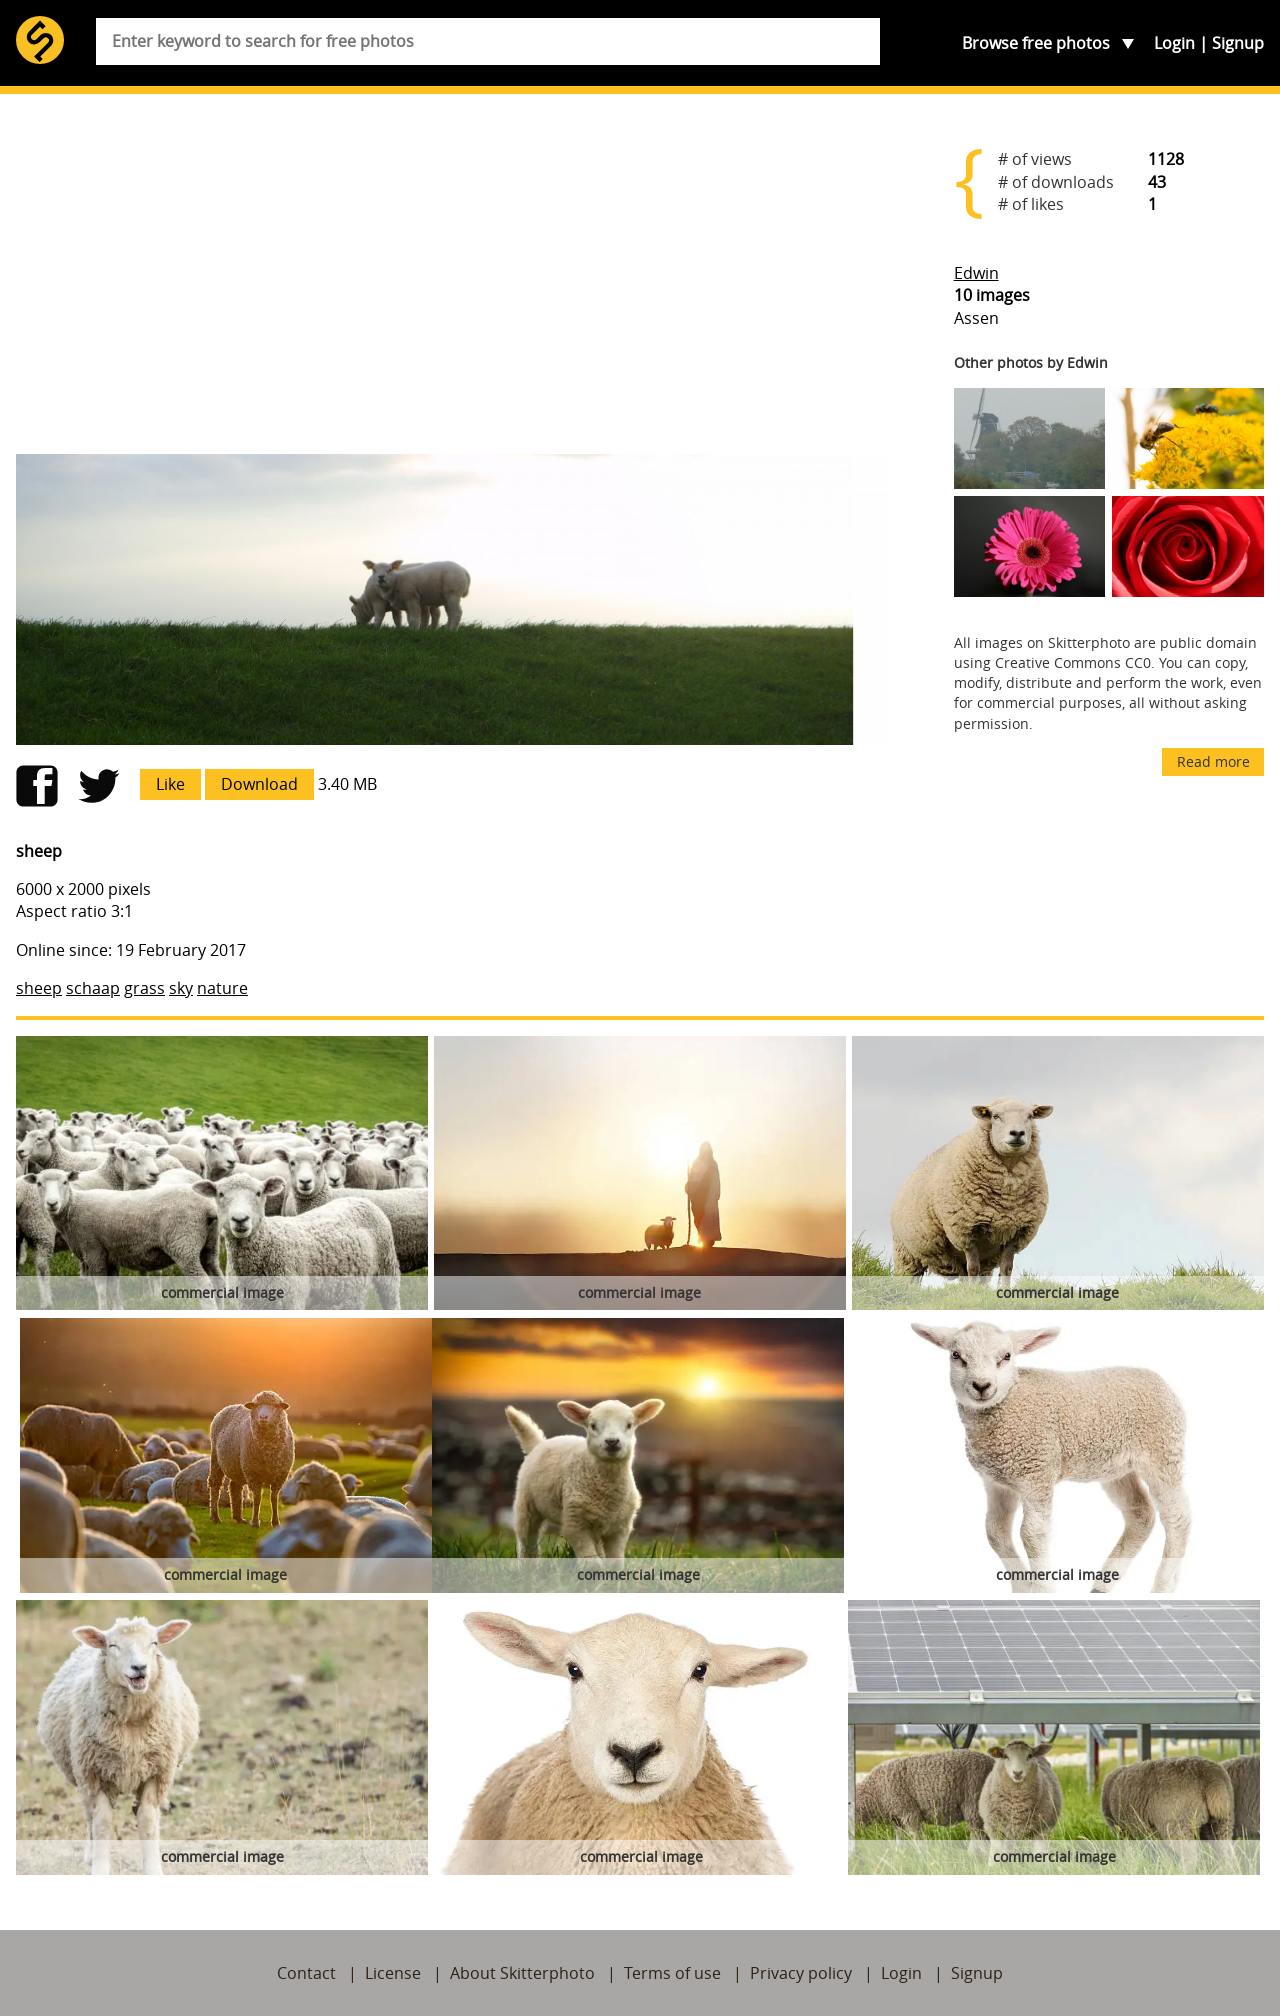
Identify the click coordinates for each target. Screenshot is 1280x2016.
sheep (39, 988)
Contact (306, 1973)
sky (181, 988)
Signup (1238, 43)
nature (222, 988)
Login (1174, 43)
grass (144, 988)
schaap (93, 988)
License (393, 1973)
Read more (1213, 761)
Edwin (976, 273)
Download (259, 784)
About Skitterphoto (522, 1973)
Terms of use (672, 1973)
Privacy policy (801, 1973)
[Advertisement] (453, 282)
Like (170, 784)
